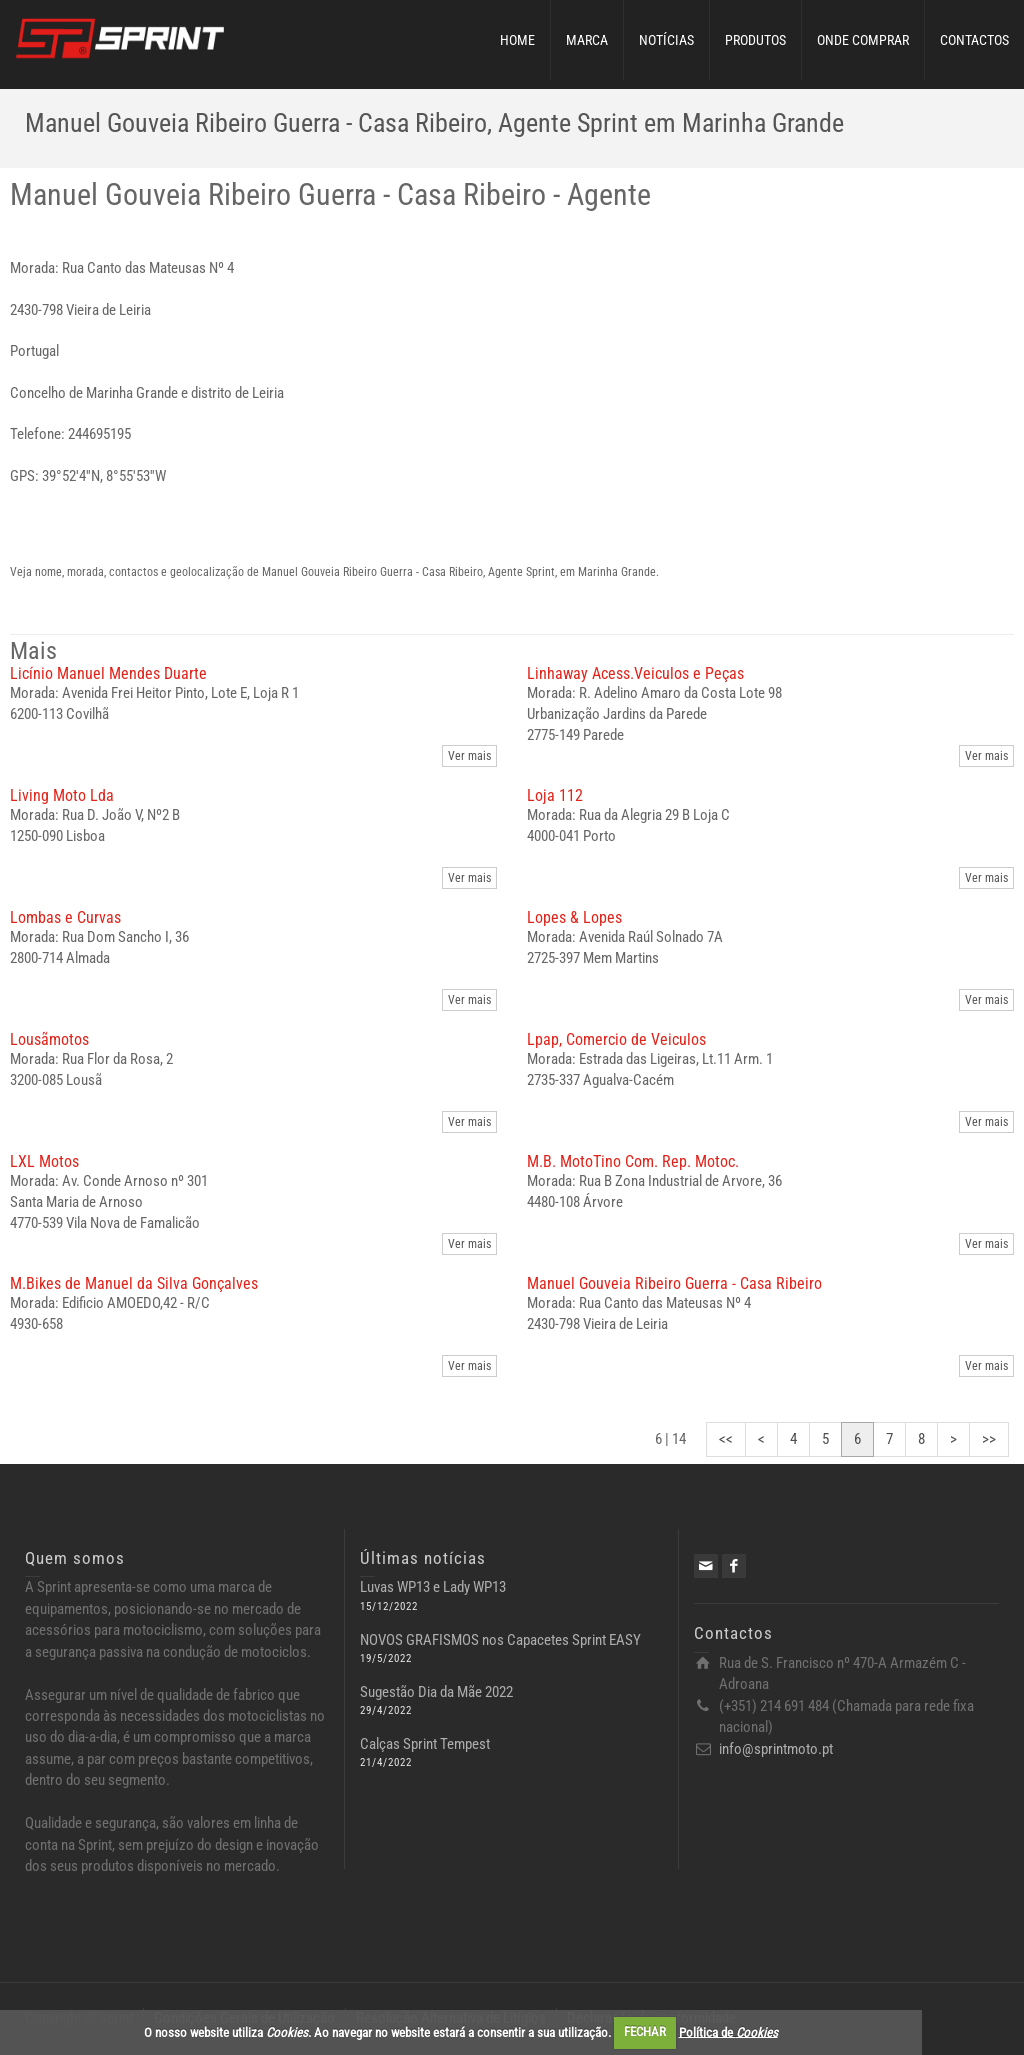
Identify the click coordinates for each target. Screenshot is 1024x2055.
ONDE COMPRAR (863, 40)
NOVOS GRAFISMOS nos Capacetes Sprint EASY (500, 1640)
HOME (517, 40)
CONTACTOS (974, 40)
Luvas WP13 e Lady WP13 (433, 1587)
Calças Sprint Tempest (425, 1744)
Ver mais (469, 756)
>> (989, 1439)
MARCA (587, 40)
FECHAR (645, 2031)
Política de (728, 2031)
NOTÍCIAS (666, 40)
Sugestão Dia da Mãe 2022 (436, 1692)
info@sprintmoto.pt (776, 1749)
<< (726, 1439)
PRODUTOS (755, 40)
